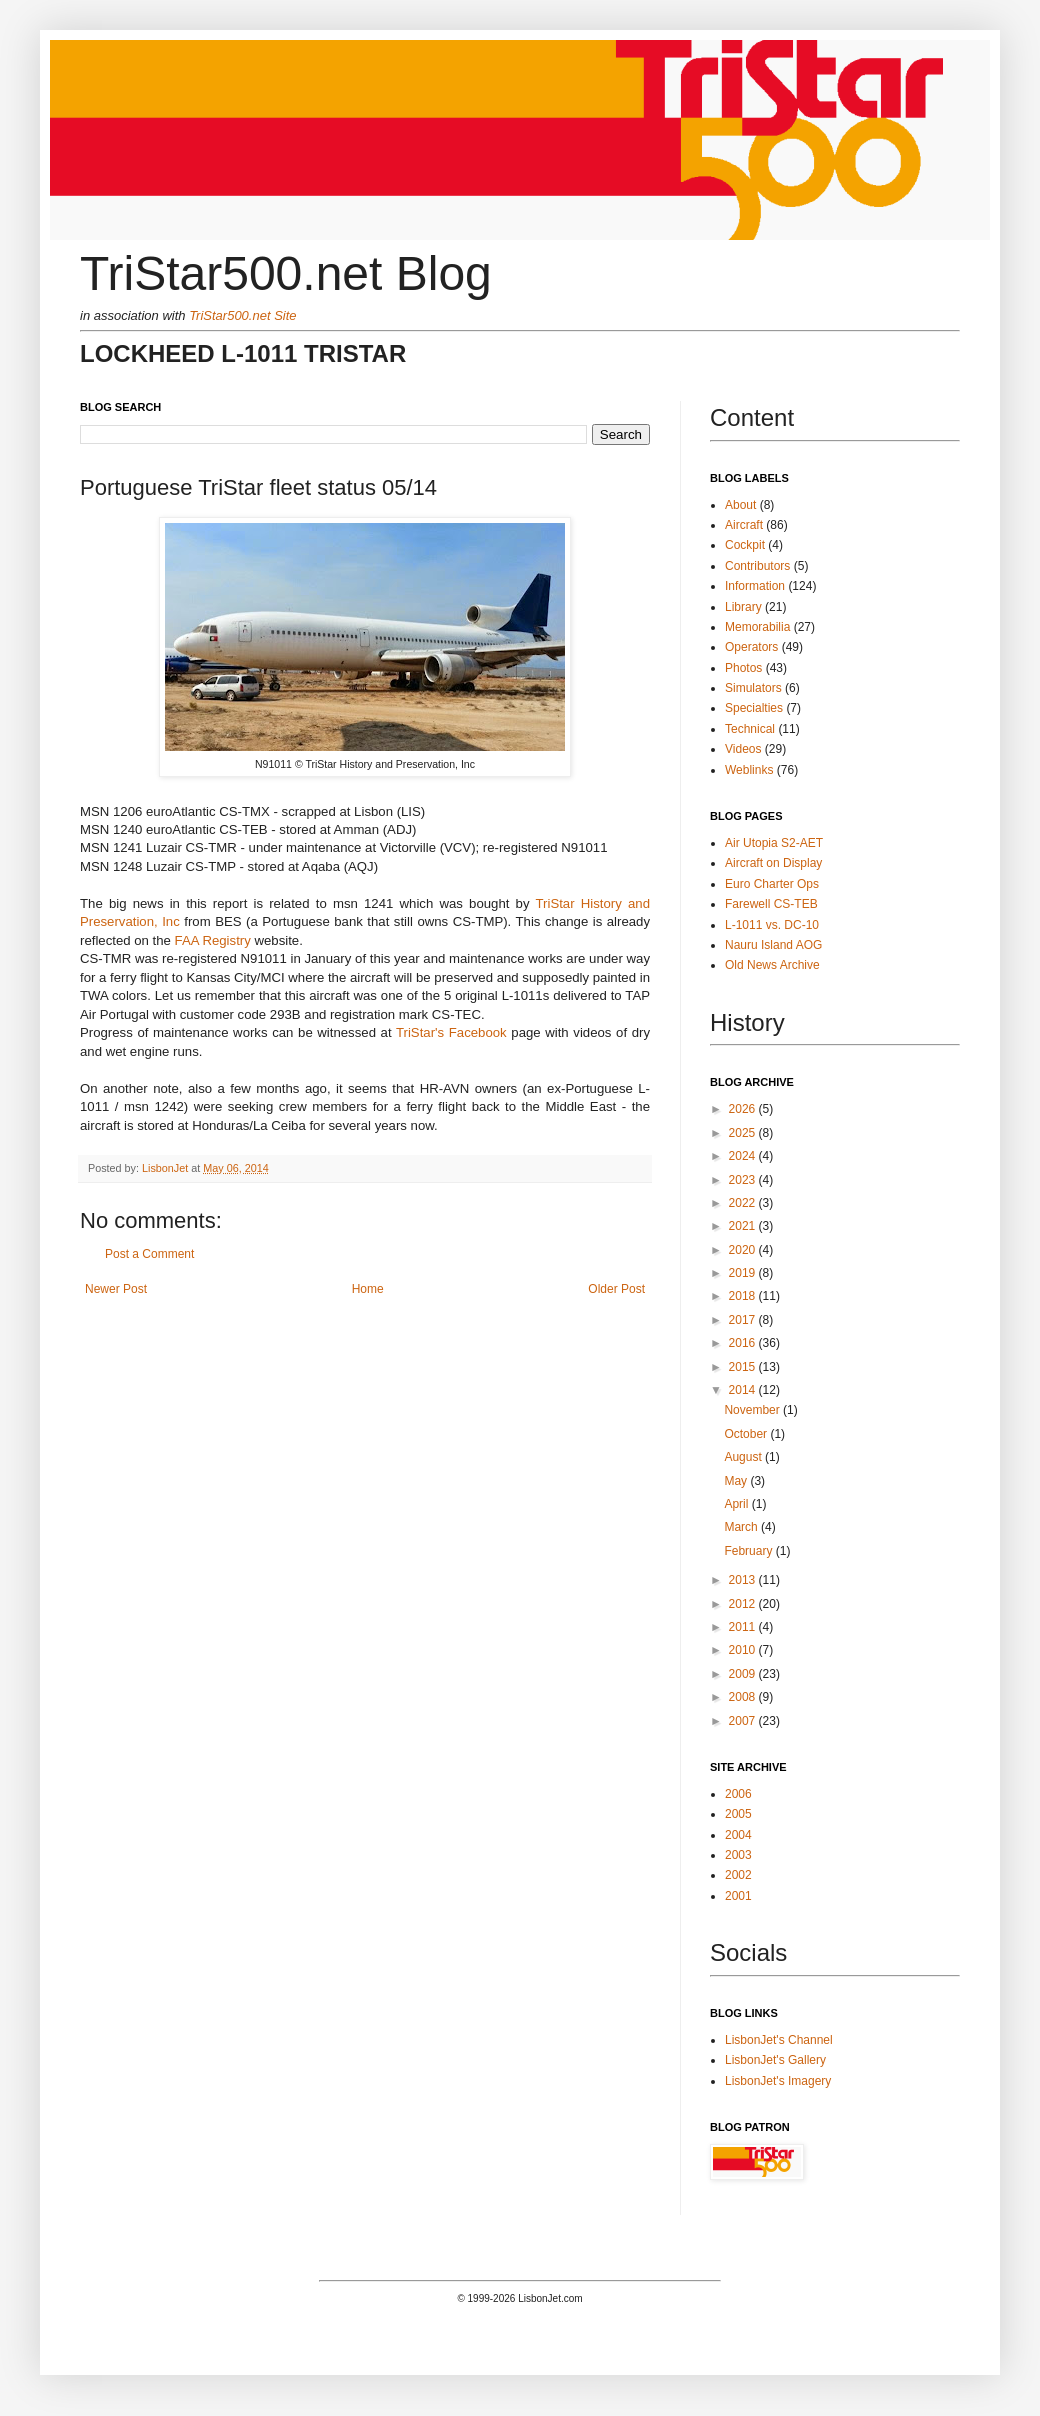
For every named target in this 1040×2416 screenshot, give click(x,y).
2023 (744, 1180)
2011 (744, 1627)
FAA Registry (213, 940)
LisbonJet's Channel (779, 2040)
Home (368, 1289)
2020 (744, 1250)
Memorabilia (757, 627)
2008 (744, 1697)
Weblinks (749, 770)
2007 (744, 1721)
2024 (744, 1156)
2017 (744, 1320)
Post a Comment (149, 1254)
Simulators (753, 688)
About (740, 505)
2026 (744, 1109)
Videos (743, 749)
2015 (744, 1367)
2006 (738, 1794)
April (737, 1504)
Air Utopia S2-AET (774, 843)
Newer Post (116, 1289)
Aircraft (744, 525)
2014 (744, 1390)
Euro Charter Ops (772, 884)
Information (755, 586)
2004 (738, 1835)
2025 (744, 1133)
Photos (743, 668)
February (749, 1551)
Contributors (757, 566)
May (737, 1481)
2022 (744, 1203)
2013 (744, 1580)
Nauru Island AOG (773, 945)
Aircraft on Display (773, 863)
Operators (751, 647)
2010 (744, 1650)
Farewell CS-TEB (771, 904)
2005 (738, 1814)
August (744, 1457)
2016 (744, 1343)
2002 (738, 1875)
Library (743, 607)
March (742, 1527)
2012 (744, 1604)
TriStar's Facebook (451, 1032)
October (747, 1434)
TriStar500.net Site (242, 315)
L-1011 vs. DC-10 (772, 925)
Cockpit (745, 545)
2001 (738, 1896)
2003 (738, 1855)
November (753, 1410)
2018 (744, 1296)
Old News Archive (772, 965)
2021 (744, 1226)
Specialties (754, 708)
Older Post (616, 1289)
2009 (744, 1674)
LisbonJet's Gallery (775, 2060)
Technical (750, 729)
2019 (744, 1273)
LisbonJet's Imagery (778, 2081)
